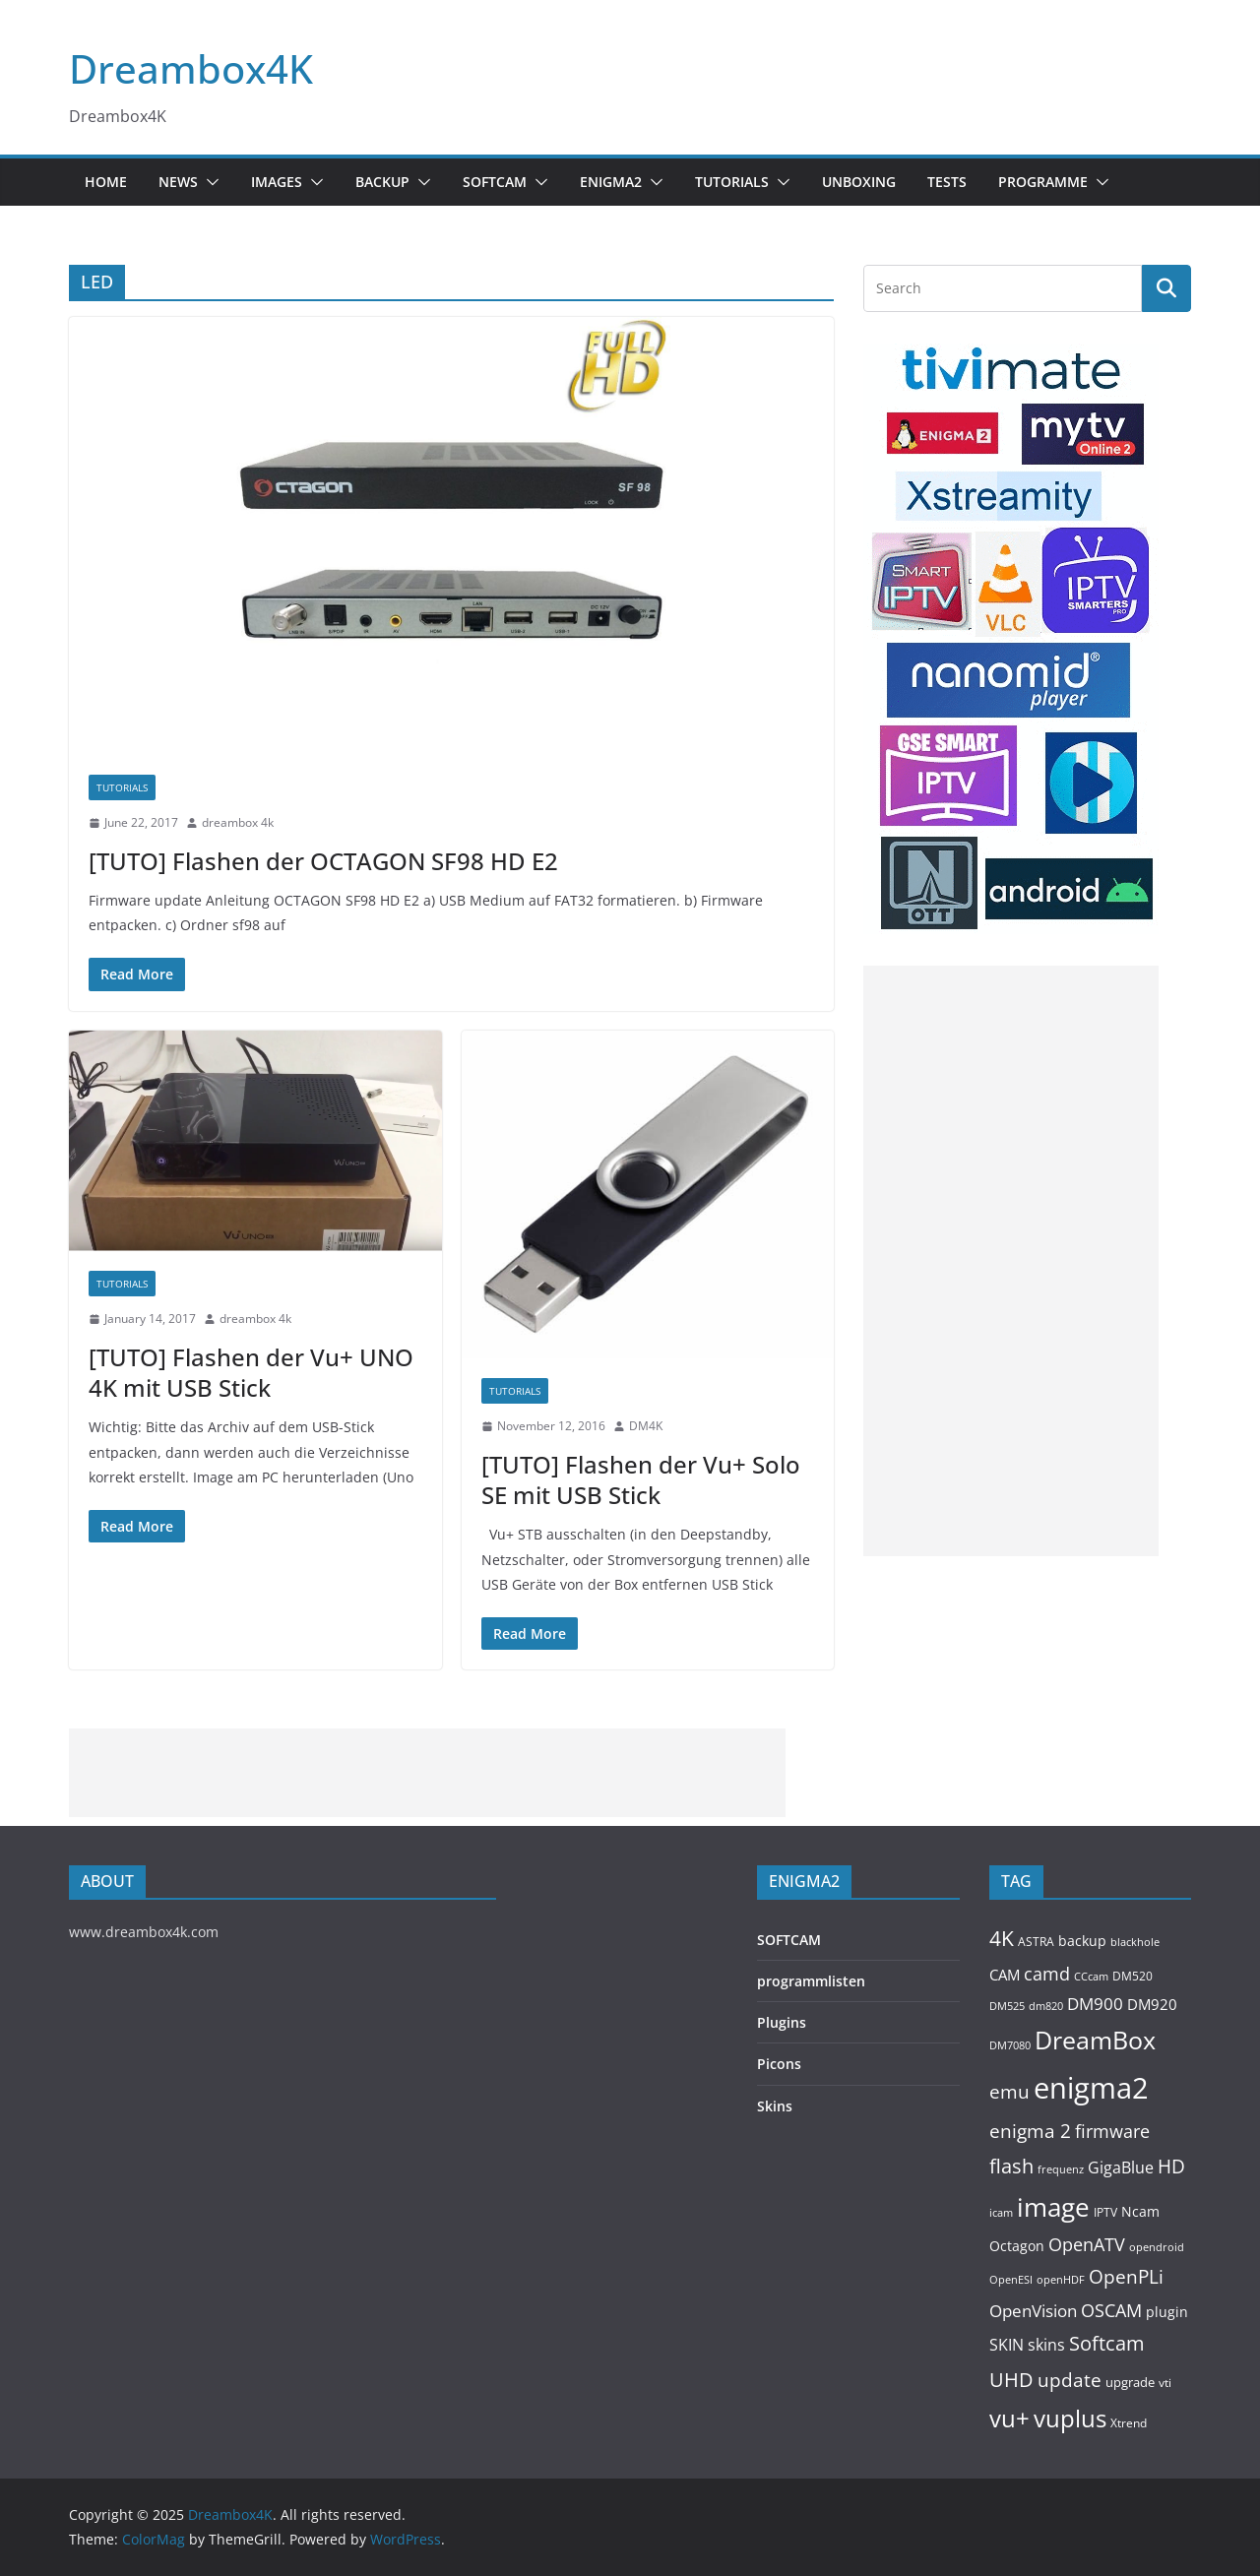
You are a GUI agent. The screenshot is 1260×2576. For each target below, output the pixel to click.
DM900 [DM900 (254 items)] (1095, 2003)
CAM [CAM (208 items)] (1004, 1975)
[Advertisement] (1011, 1261)
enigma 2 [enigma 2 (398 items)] (1030, 2131)
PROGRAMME (1043, 181)
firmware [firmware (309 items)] (1112, 2131)
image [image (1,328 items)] (1053, 2207)
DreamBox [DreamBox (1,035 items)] (1095, 2040)
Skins (774, 2106)
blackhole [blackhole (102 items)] (1135, 1941)
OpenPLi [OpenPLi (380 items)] (1126, 2277)
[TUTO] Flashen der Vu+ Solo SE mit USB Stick (640, 1479)
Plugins (781, 2022)
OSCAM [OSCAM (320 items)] (1111, 2310)
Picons (779, 2063)
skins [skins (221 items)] (1046, 2345)
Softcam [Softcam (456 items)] (1107, 2343)
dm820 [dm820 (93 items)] (1046, 2005)
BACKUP (382, 181)
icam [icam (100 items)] (1001, 2212)
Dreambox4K (191, 68)
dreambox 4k (238, 822)
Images (276, 181)
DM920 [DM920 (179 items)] (1152, 2004)
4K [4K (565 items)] (1001, 1937)
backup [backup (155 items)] (1082, 1940)
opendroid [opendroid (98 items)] (1156, 2246)
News (178, 181)
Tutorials (732, 181)
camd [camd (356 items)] (1047, 1973)
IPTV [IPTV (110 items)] (1105, 2212)
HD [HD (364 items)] (1171, 2166)
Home (106, 181)
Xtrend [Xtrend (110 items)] (1128, 2422)
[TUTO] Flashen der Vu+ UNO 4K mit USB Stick (251, 1372)
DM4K (645, 1425)
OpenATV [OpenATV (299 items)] (1086, 2244)
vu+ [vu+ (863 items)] (1009, 2418)
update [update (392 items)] (1070, 2380)
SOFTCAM (495, 181)
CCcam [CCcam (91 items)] (1091, 1976)
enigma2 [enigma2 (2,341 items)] (1091, 2087)
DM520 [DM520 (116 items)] (1132, 1976)
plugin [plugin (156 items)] (1167, 2311)
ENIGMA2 (611, 181)
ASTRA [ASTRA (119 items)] (1036, 1941)
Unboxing (859, 181)
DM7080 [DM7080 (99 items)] (1010, 2045)
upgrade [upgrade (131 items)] (1130, 2382)
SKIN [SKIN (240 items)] (1006, 2345)
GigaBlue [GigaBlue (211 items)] (1121, 2167)
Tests (947, 181)
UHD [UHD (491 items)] (1011, 2379)
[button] (209, 182)
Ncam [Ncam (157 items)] (1140, 2211)
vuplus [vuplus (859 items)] (1070, 2418)
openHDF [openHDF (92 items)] (1061, 2279)
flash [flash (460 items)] (1011, 2166)
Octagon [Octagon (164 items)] (1016, 2245)
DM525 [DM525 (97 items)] (1007, 2005)
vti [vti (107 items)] (1165, 2382)
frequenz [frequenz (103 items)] (1061, 2169)
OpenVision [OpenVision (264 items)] (1033, 2310)
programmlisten (811, 1981)
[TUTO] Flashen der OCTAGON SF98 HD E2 (323, 861)
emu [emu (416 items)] (1009, 2091)
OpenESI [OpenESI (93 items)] (1011, 2279)
